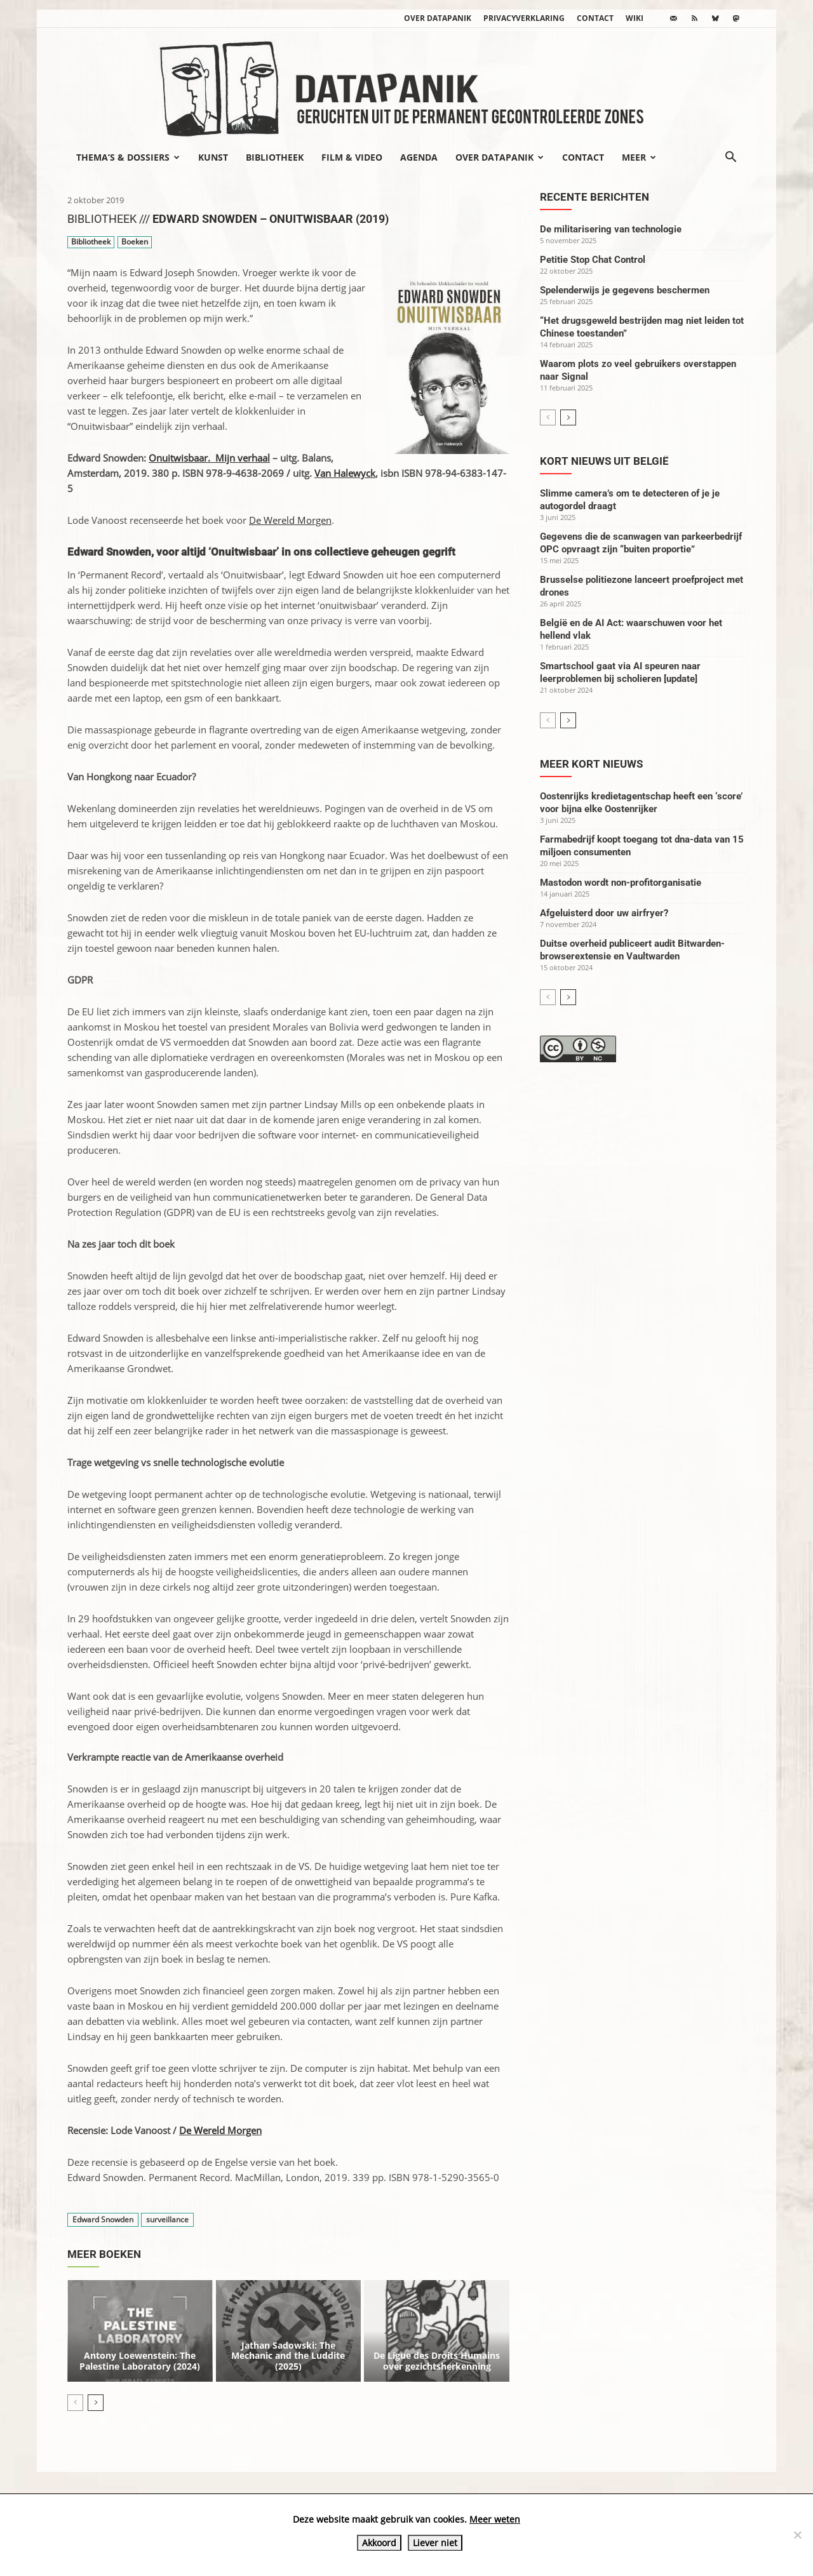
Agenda (419, 157)
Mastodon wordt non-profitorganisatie (620, 882)
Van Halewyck (344, 473)
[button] (730, 158)
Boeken (135, 242)
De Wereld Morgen (290, 520)
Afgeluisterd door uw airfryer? (604, 913)
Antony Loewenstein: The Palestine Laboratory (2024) (139, 2360)
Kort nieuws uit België (604, 461)
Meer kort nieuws (591, 763)
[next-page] (96, 2402)
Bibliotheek (275, 157)
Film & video (351, 157)
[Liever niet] (797, 2534)
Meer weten (494, 2519)
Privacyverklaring (524, 18)
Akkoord (379, 2543)
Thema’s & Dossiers (128, 157)
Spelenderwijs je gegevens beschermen (624, 290)
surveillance (167, 2219)
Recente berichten (594, 196)
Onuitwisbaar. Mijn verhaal (209, 457)
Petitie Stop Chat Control (592, 259)
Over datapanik (437, 18)
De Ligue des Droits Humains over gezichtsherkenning (436, 2360)
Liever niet (435, 2543)
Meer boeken (104, 2254)
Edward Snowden (102, 2219)
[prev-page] (75, 2402)
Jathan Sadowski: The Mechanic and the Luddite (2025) (288, 2356)
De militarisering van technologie (611, 229)
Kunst (213, 157)
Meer (639, 157)
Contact (595, 18)
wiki (634, 18)
